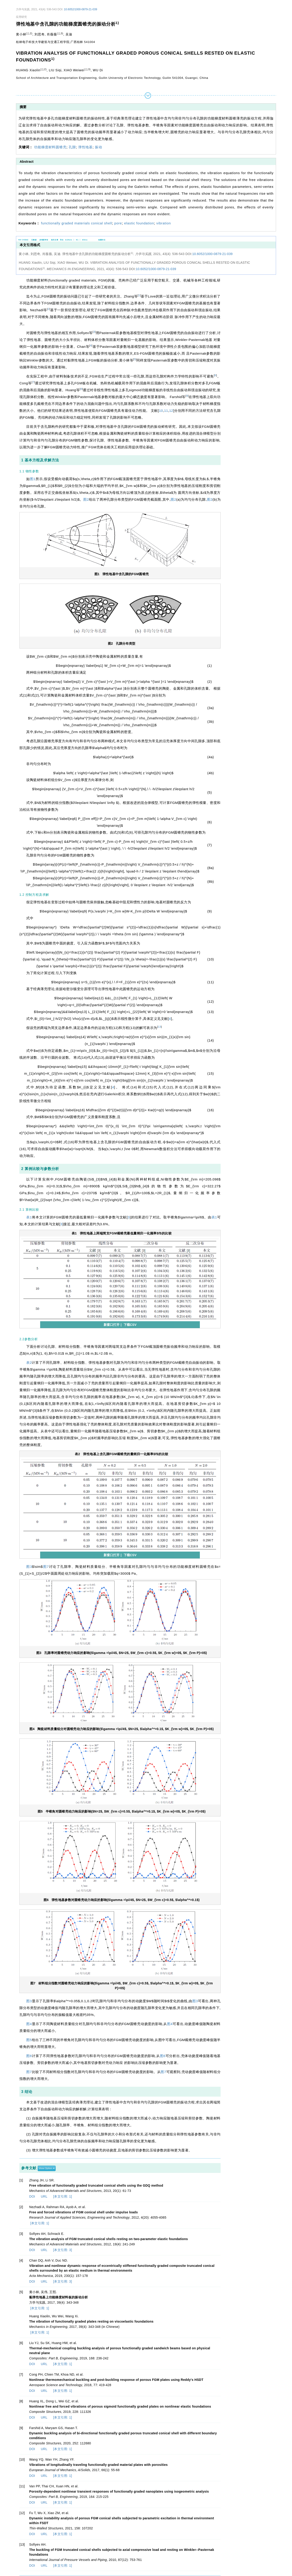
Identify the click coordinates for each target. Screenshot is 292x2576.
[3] (21, 2234)
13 (159, 1026)
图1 (33, 479)
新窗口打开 (112, 1325)
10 (161, 410)
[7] (21, 2374)
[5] (21, 2292)
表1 (29, 1217)
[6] (21, 2343)
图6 (29, 2056)
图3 (29, 1566)
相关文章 (54, 240)
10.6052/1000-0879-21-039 (80, 9)
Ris (77, 240)
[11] (22, 2486)
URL (44, 2196)
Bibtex (85, 240)
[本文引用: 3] (62, 2250)
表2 (29, 1362)
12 (171, 410)
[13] (22, 2544)
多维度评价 (43, 240)
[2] (21, 2207)
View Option (47, 2168)
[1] (21, 2180)
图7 (46, 1566)
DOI (32, 2196)
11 (166, 410)
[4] (21, 2260)
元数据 (33, 240)
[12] (22, 2513)
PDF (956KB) (23, 240)
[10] (22, 2459)
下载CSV (130, 1325)
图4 (29, 2024)
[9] (21, 2428)
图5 (29, 2040)
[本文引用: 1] (62, 2196)
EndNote (68, 240)
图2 (86, 499)
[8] (21, 2401)
